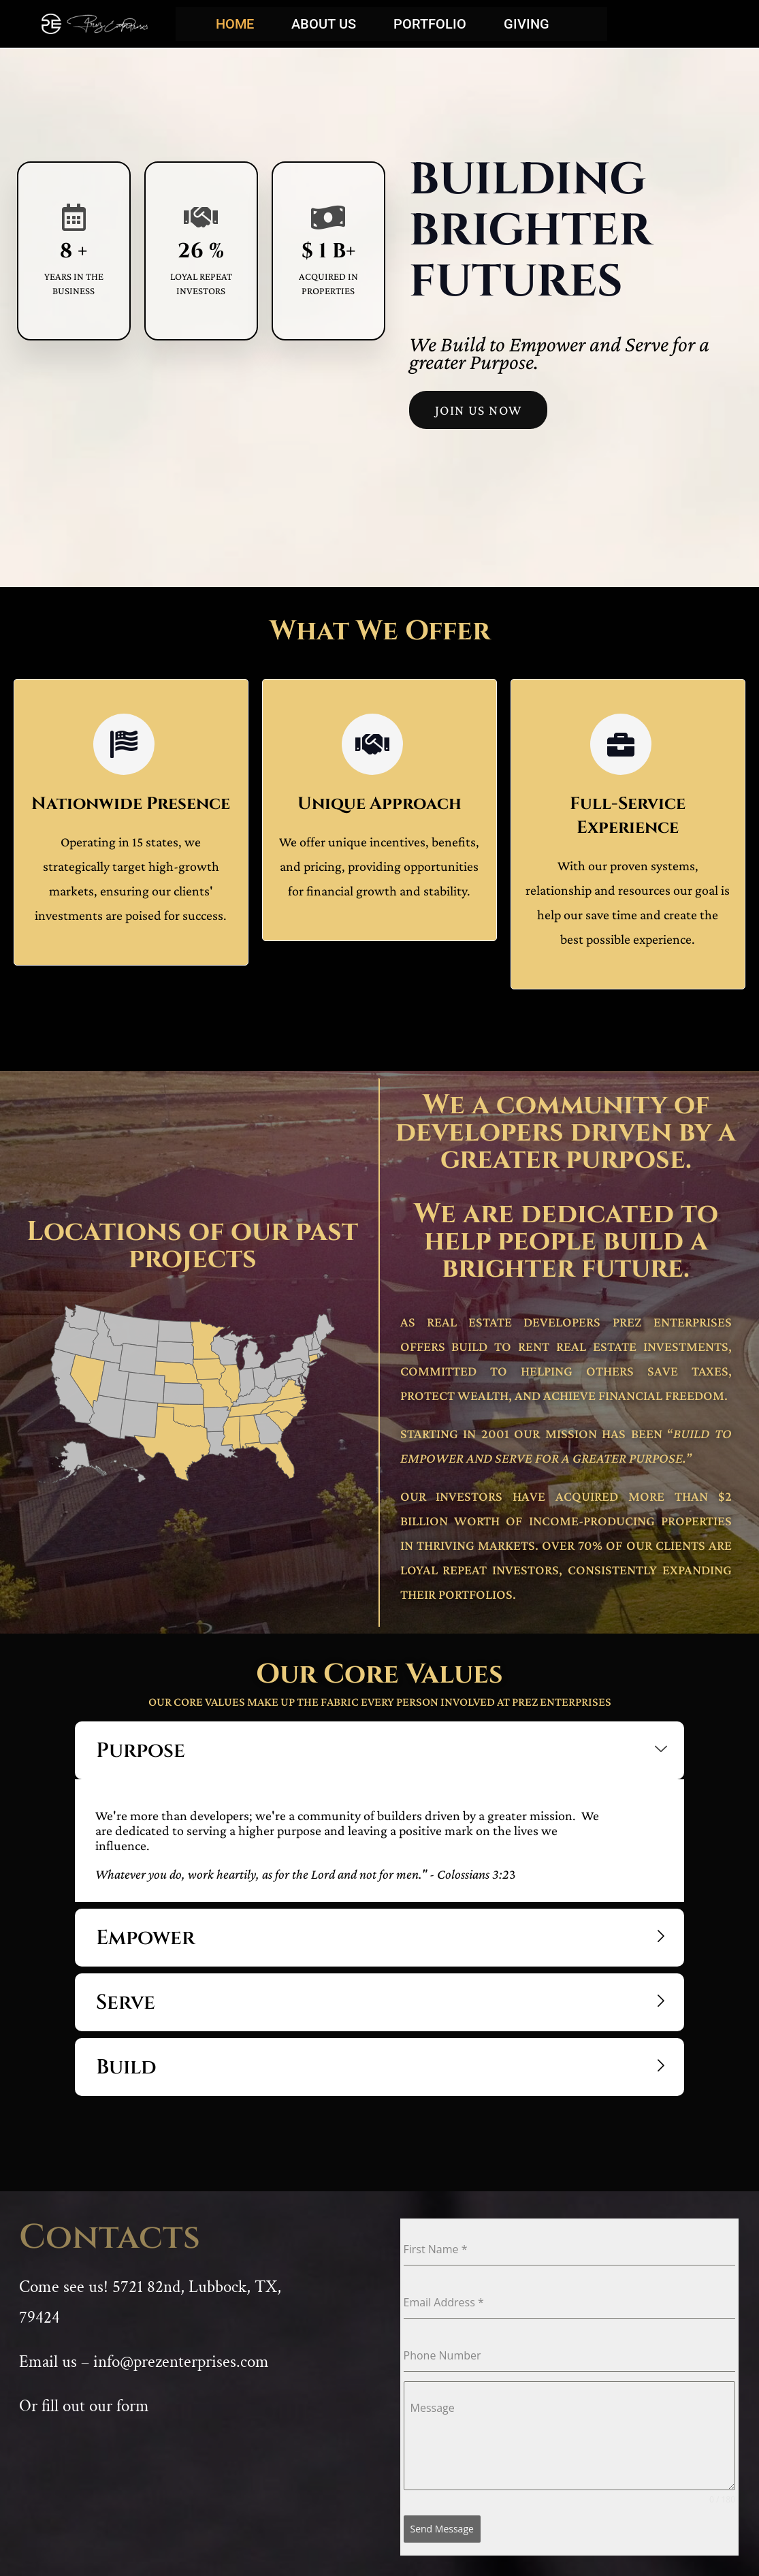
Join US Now (478, 409)
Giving (526, 24)
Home (235, 24)
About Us (323, 24)
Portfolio (429, 24)
